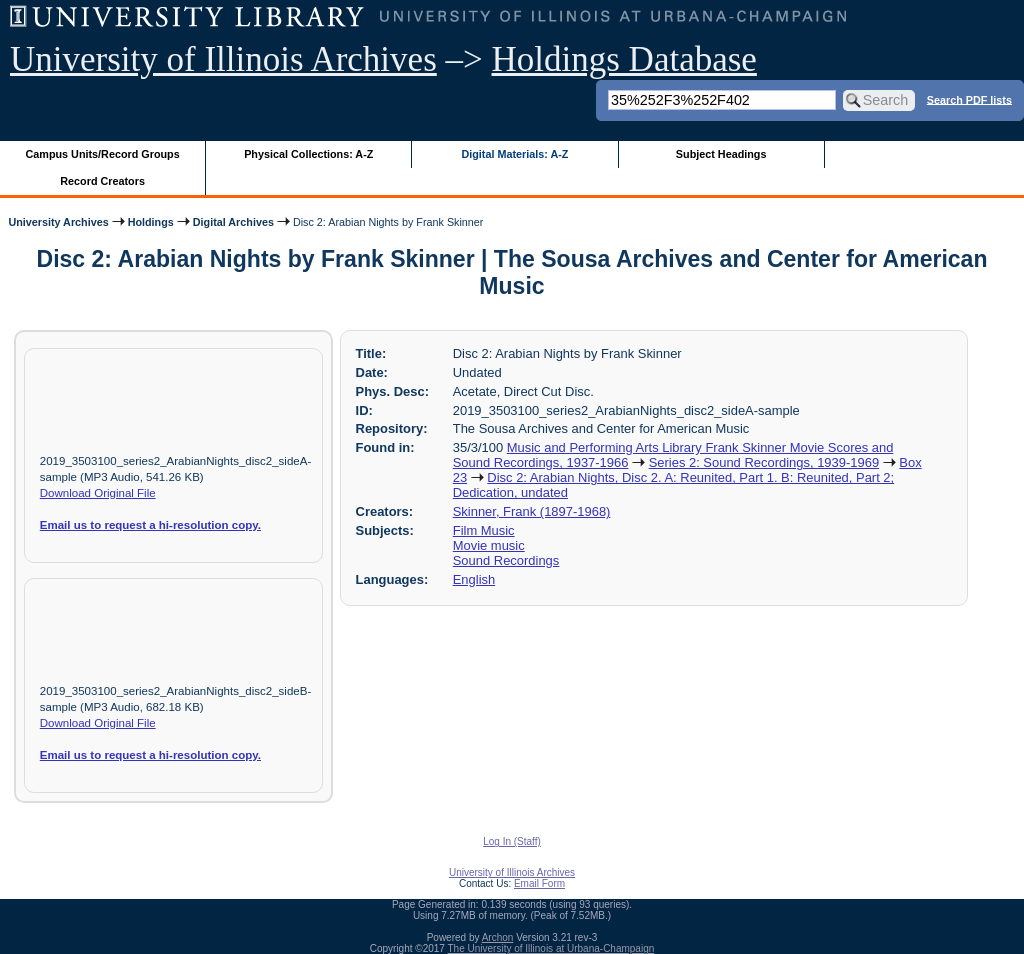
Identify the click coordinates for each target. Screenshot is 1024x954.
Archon (498, 937)
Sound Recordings (506, 560)
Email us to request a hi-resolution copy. (150, 525)
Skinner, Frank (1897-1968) (532, 511)
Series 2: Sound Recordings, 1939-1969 (764, 462)
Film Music (484, 530)
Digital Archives (233, 222)
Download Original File (98, 493)
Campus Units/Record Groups (103, 154)
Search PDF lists (969, 99)
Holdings (151, 222)
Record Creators (102, 181)
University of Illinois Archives (223, 59)
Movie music (489, 545)
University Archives (58, 222)
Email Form (539, 883)
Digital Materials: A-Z (514, 154)
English (474, 579)
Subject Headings (721, 154)
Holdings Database (624, 59)
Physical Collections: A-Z (308, 154)
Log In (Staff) (512, 841)
